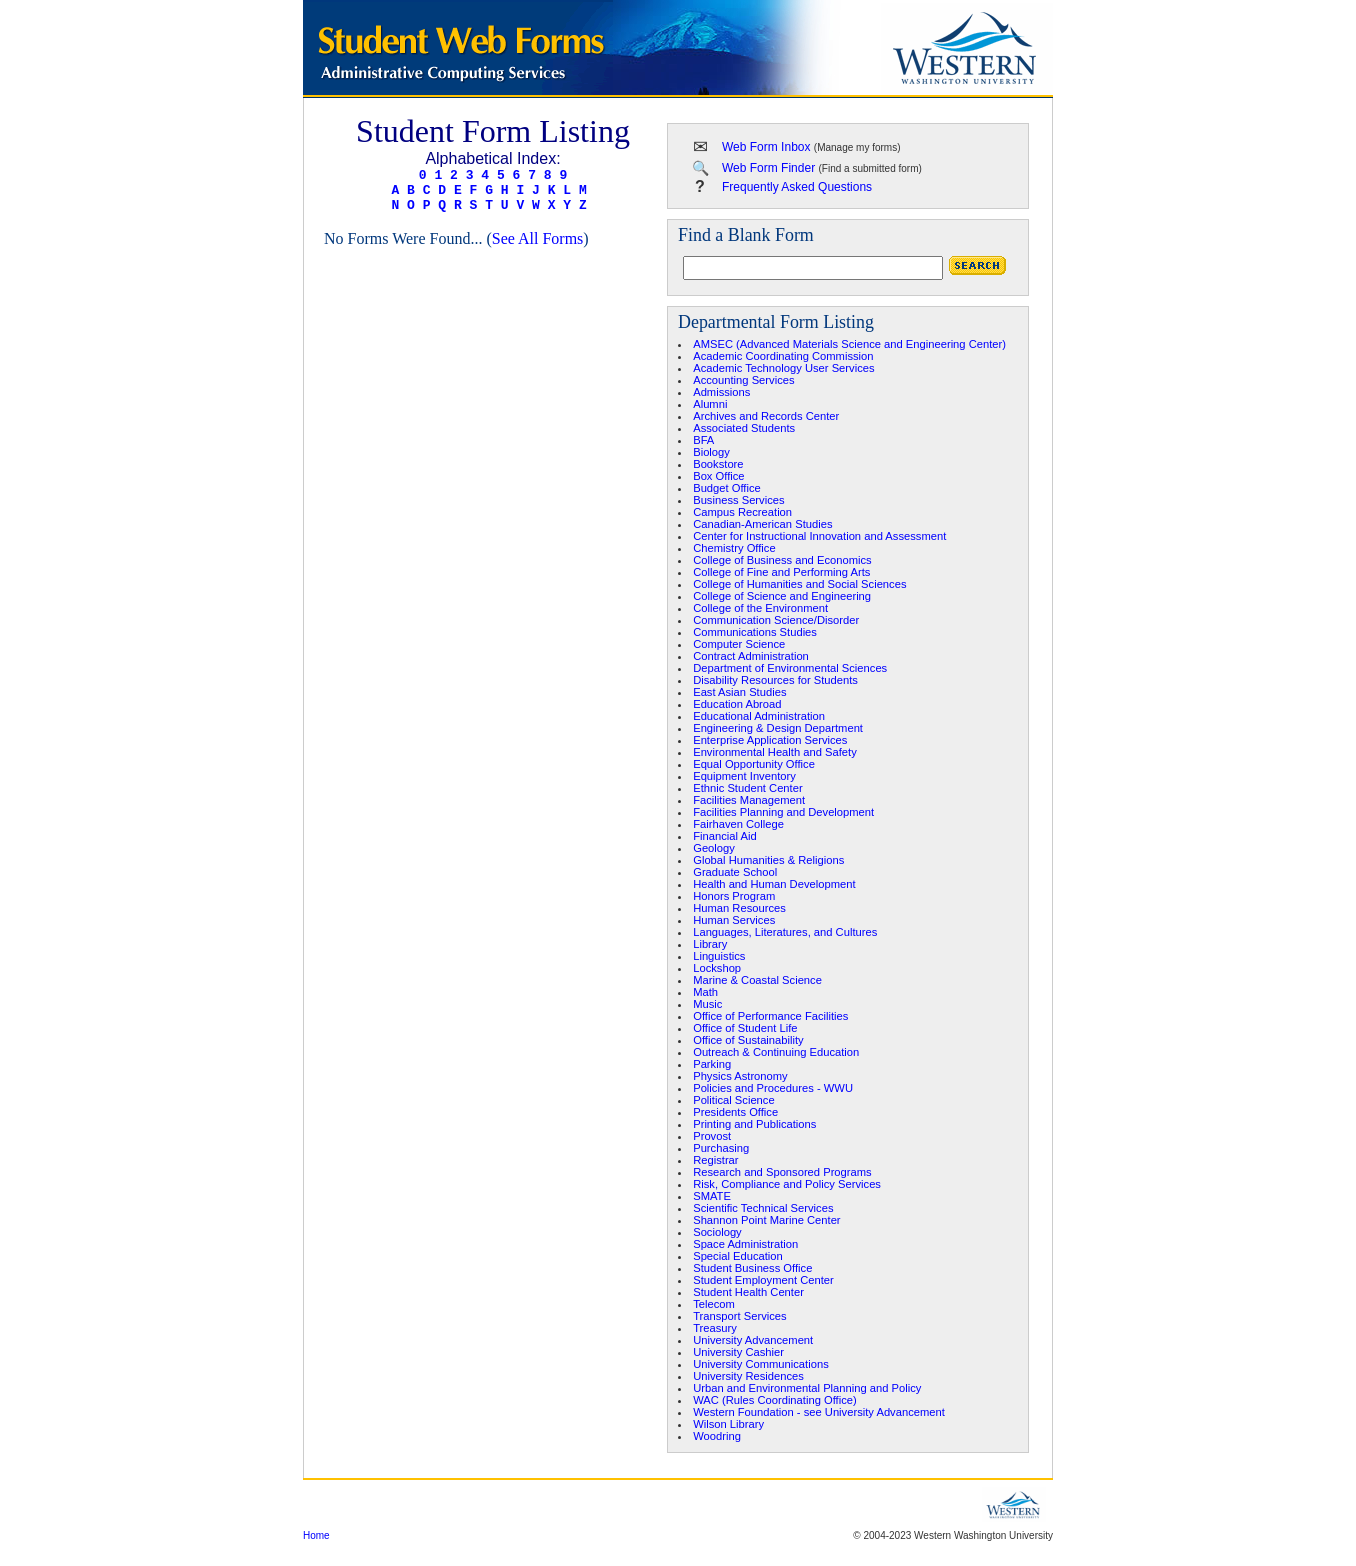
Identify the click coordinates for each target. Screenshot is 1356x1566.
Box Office (718, 476)
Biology (711, 452)
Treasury (715, 1328)
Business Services (738, 500)
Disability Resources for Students (775, 680)
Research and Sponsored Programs (782, 1172)
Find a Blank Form (746, 235)
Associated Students (744, 428)
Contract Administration (751, 656)
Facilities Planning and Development (783, 812)
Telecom (714, 1304)
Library (710, 944)
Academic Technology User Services (783, 368)
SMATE (712, 1196)
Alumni (710, 404)
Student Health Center (748, 1292)
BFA (703, 440)
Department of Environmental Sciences (790, 668)
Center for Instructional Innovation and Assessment (819, 536)
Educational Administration (759, 716)
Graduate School (735, 872)
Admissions (721, 392)
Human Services (734, 920)
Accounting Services (743, 380)
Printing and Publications (754, 1124)
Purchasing (721, 1148)
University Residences (748, 1376)
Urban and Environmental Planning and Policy (807, 1388)
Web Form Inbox (766, 147)
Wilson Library (728, 1424)
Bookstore (718, 464)
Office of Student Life (745, 1028)
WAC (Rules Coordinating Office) (775, 1400)
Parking (712, 1064)
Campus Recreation (742, 512)
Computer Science (739, 644)
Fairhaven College (738, 824)
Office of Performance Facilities (770, 1016)
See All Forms (538, 238)
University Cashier (738, 1352)
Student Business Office (752, 1268)
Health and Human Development (774, 884)
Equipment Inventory (744, 776)
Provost (712, 1136)
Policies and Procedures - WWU (773, 1088)
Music (707, 1004)
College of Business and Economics (782, 560)
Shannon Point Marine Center (766, 1220)
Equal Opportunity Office (754, 764)
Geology (714, 848)
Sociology (717, 1232)
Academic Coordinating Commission (783, 356)
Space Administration (745, 1244)
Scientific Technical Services (763, 1208)
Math (705, 992)
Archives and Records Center (766, 416)
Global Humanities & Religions (768, 860)
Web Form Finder (768, 168)
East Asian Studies (739, 692)
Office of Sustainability (748, 1040)
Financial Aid (724, 836)
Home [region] (316, 1535)
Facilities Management (749, 800)
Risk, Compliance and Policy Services (787, 1184)
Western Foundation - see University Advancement (819, 1412)
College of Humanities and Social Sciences (799, 584)
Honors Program (734, 896)
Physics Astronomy (740, 1076)
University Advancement (753, 1340)
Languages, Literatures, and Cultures (785, 932)
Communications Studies (755, 632)
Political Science (733, 1100)
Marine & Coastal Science (757, 980)
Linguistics (719, 956)
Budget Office (727, 488)
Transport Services (739, 1316)
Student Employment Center (763, 1280)
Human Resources (739, 908)
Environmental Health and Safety (775, 752)
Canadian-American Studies (762, 524)
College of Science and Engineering (782, 596)
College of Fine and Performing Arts (781, 572)
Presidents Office (735, 1112)
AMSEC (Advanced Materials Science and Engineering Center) (849, 344)
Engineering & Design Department (778, 728)
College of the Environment (760, 608)
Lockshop (717, 968)
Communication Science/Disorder (776, 620)
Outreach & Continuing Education (776, 1052)
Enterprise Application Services (770, 740)
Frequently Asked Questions (797, 187)
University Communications (761, 1364)
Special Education (738, 1256)
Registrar (715, 1160)
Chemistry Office (734, 548)
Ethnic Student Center (747, 788)
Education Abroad (737, 704)
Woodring (717, 1436)
